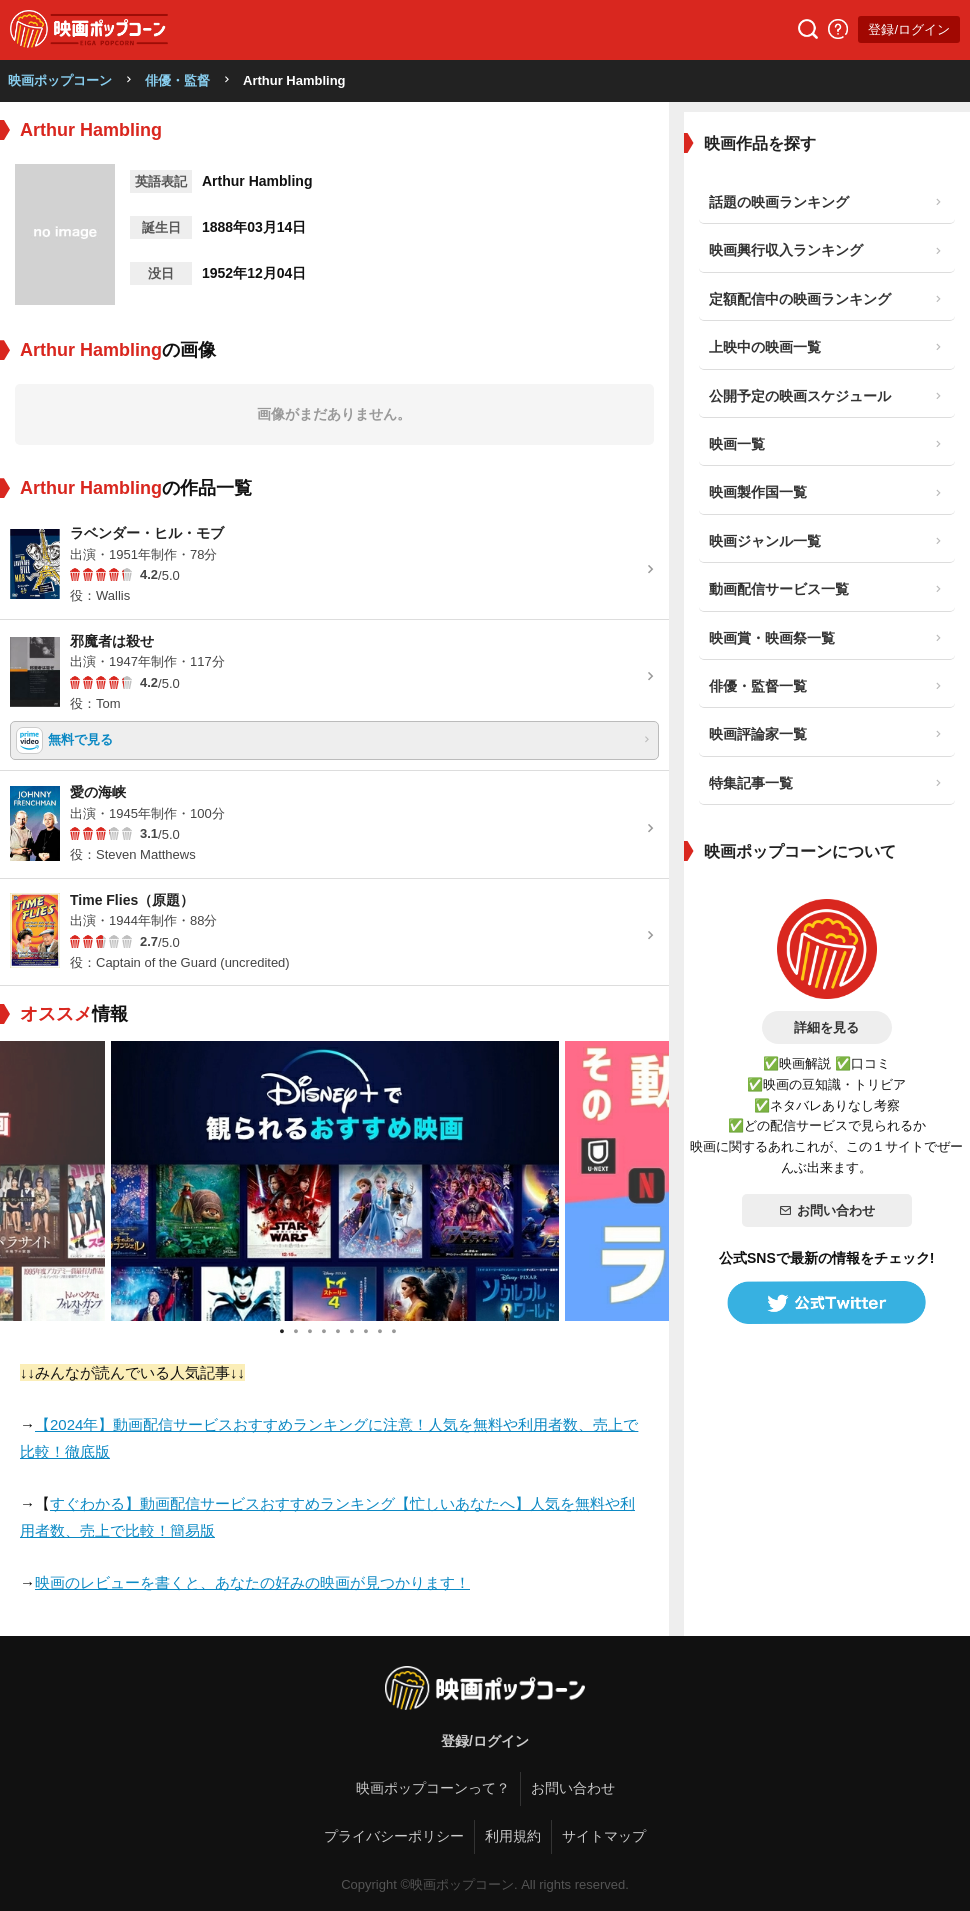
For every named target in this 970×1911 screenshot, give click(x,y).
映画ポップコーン (60, 80)
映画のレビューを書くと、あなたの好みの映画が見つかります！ (252, 1582)
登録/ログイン (909, 29)
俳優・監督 (177, 80)
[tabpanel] (335, 1181)
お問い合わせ (827, 1210)
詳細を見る (826, 1027)
